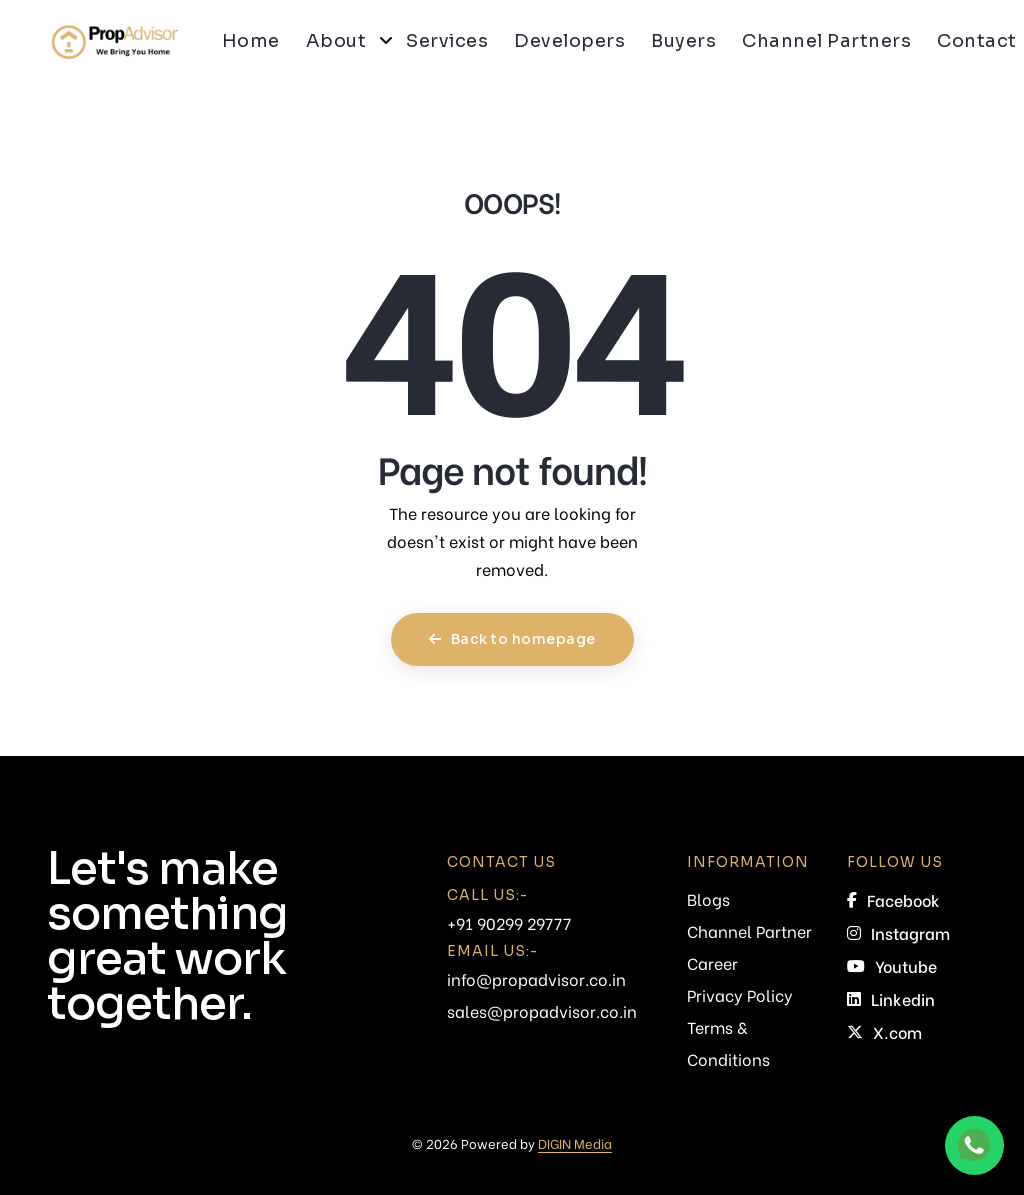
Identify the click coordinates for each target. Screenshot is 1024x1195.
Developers (569, 41)
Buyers (683, 41)
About (336, 41)
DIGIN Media (575, 1142)
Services (447, 41)
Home (251, 41)
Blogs (708, 898)
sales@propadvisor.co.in (542, 1010)
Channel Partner (749, 930)
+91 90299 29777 (509, 922)
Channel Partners (826, 41)
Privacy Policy (740, 994)
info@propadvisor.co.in (536, 978)
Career (712, 962)
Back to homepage (512, 639)
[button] (386, 41)
